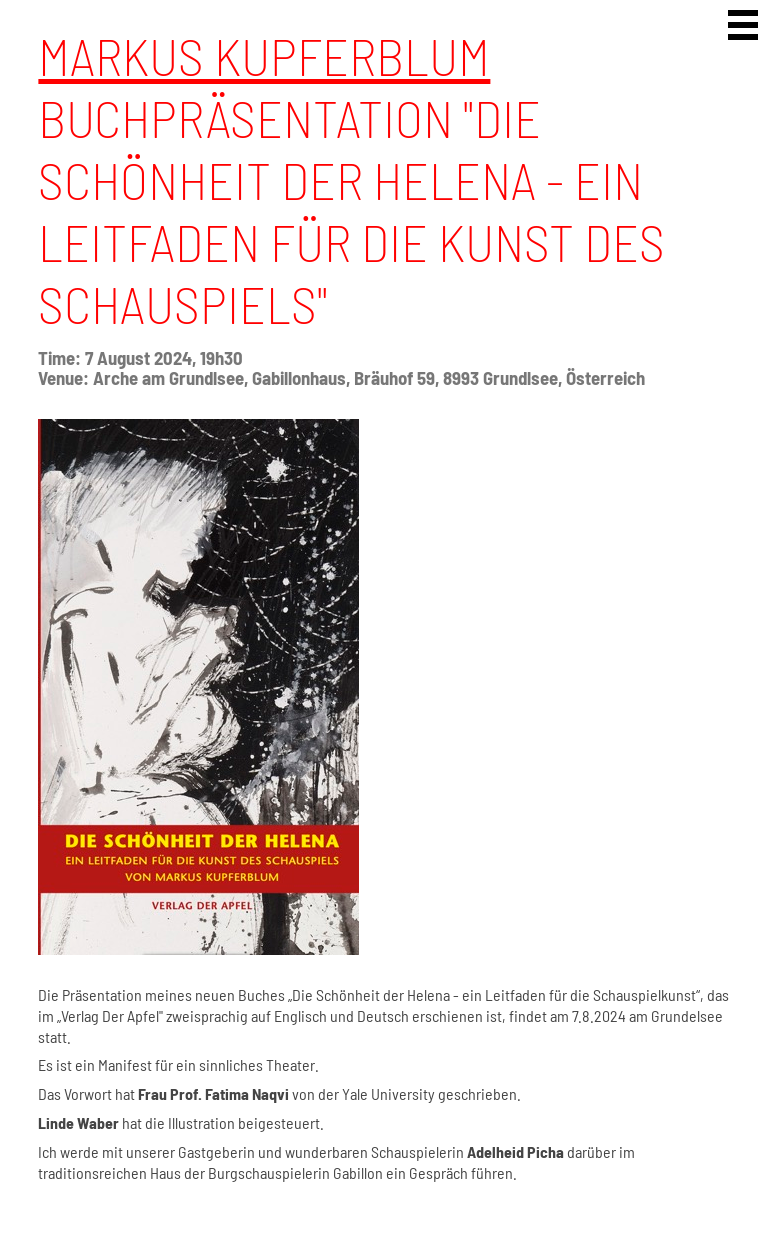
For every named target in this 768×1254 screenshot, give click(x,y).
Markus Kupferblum (264, 55)
